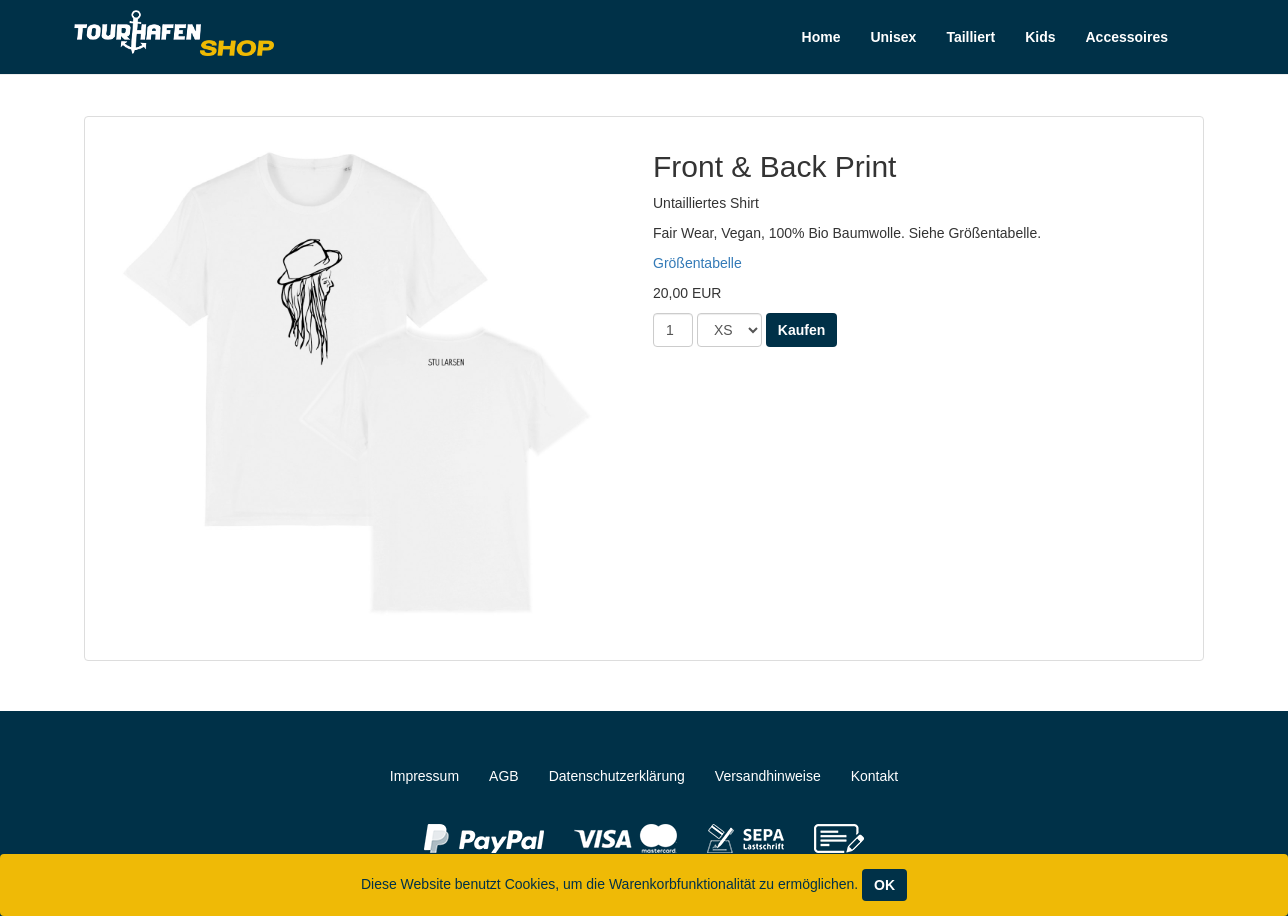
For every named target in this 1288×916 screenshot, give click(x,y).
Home (821, 37)
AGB (504, 776)
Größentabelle (697, 263)
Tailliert (970, 37)
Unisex (893, 37)
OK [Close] (884, 885)
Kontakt (874, 776)
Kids (1040, 37)
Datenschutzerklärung (617, 776)
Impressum (424, 776)
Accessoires (1126, 37)
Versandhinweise (768, 776)
